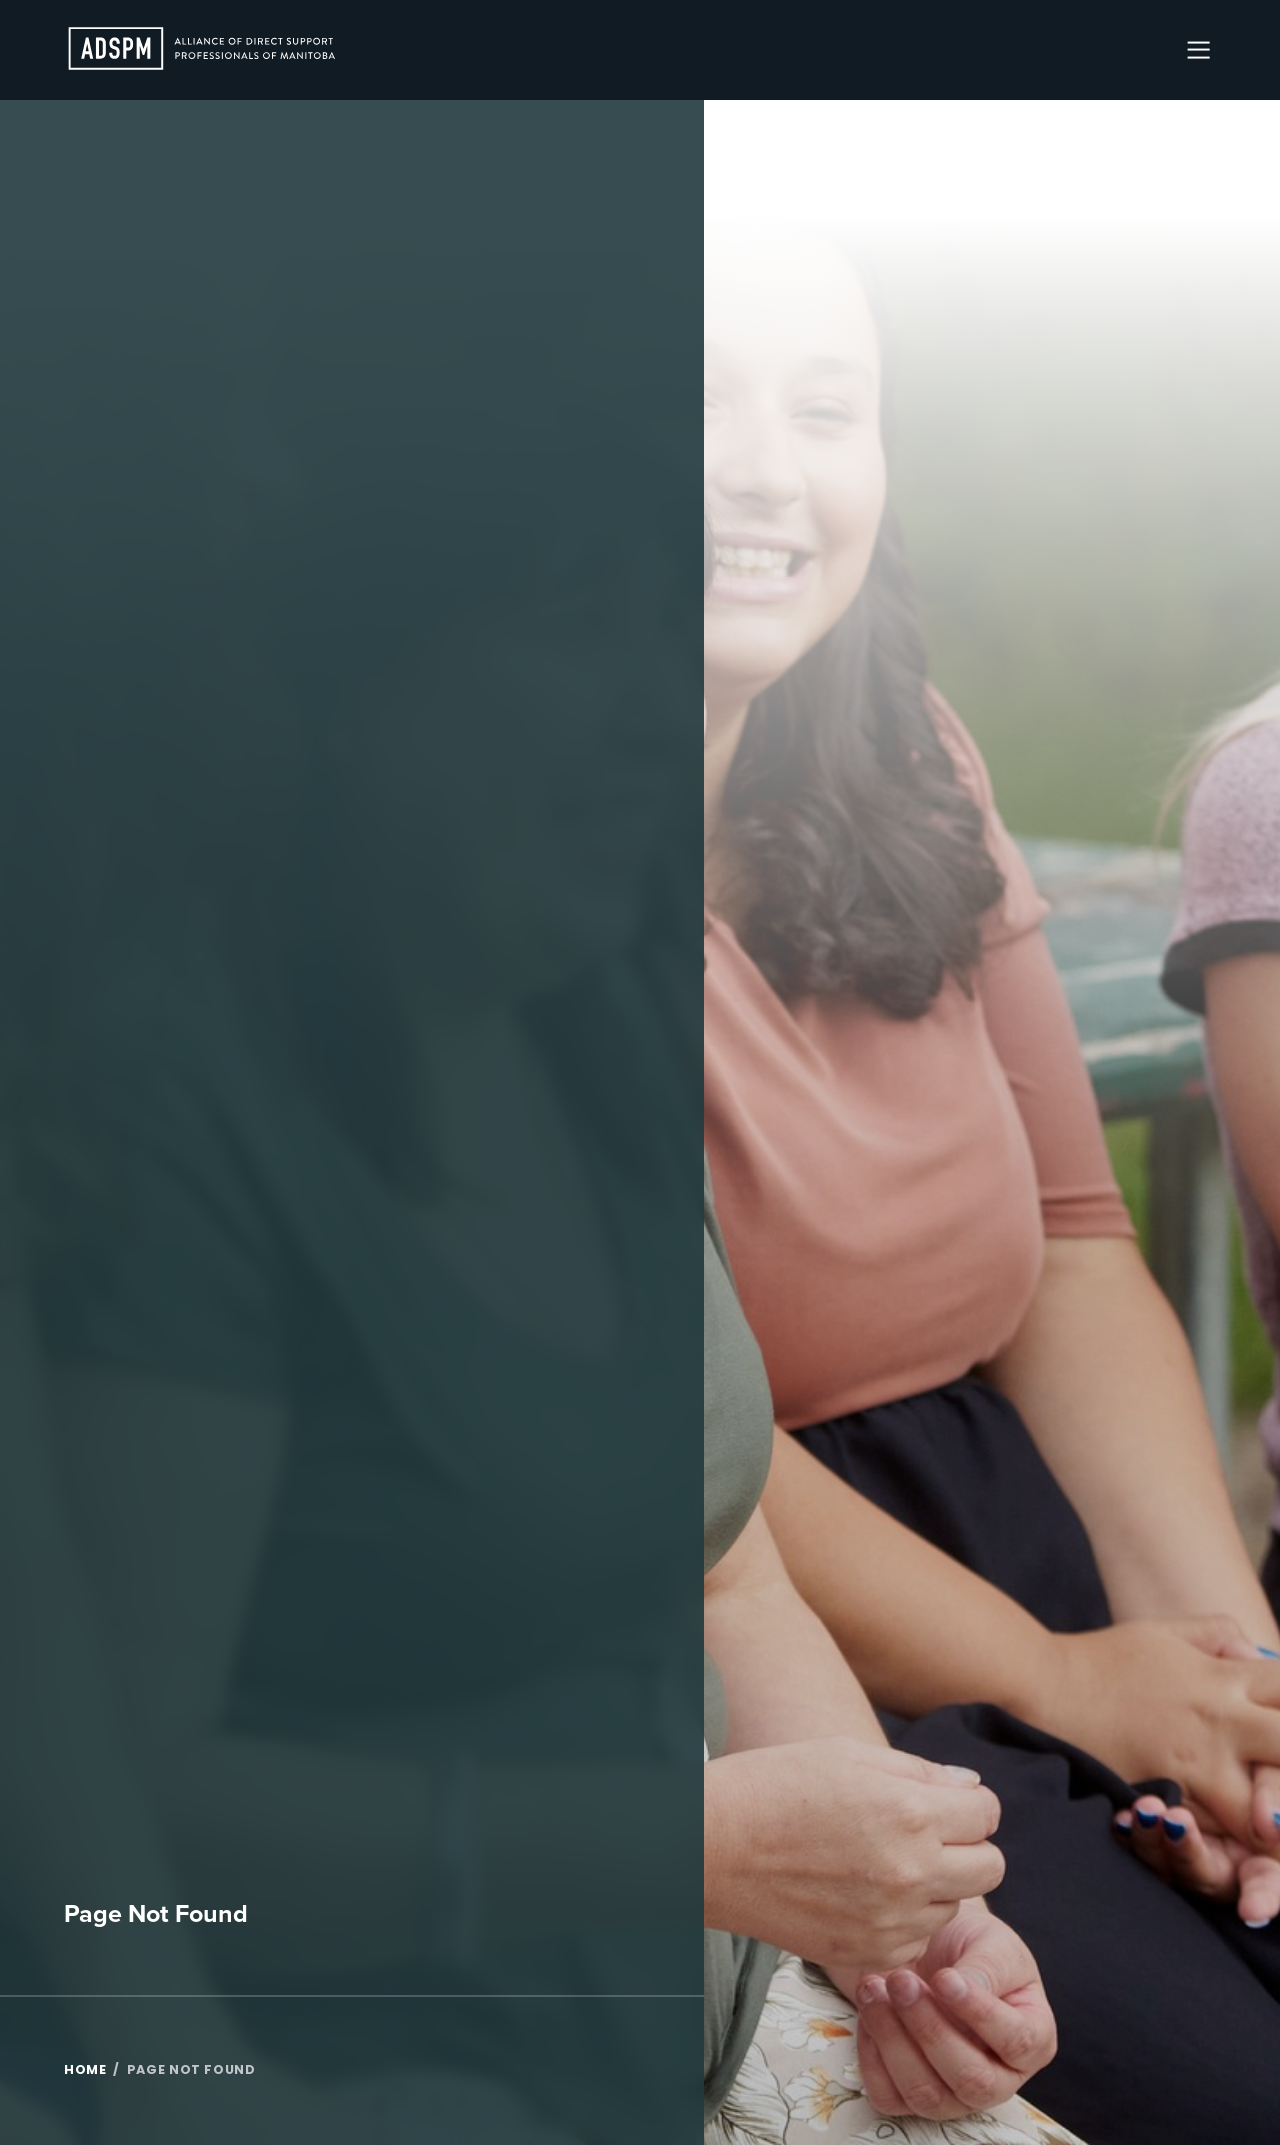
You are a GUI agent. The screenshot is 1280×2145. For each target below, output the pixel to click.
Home (85, 2071)
